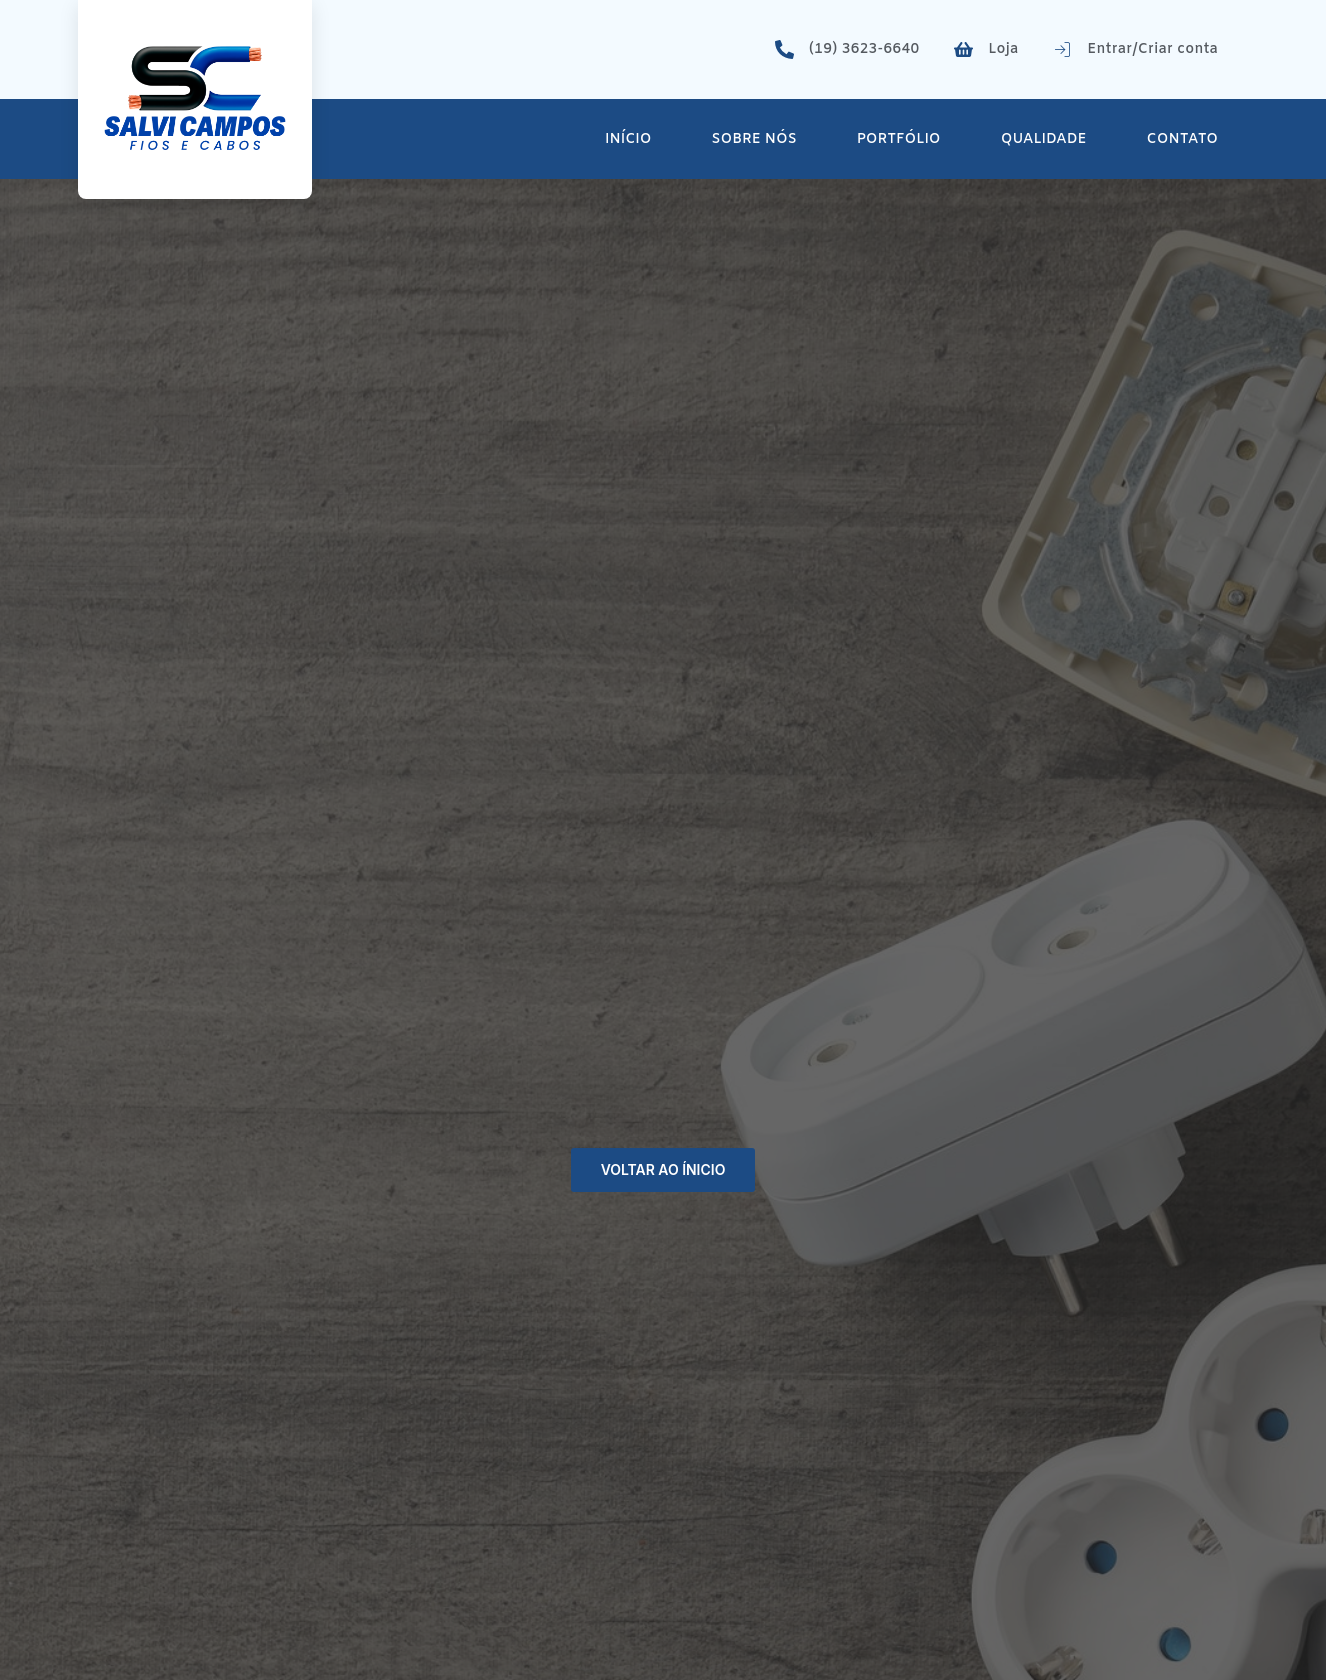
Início (628, 139)
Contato (1182, 139)
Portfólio (899, 139)
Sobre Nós (754, 139)
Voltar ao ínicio (662, 1169)
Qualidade (1044, 139)
